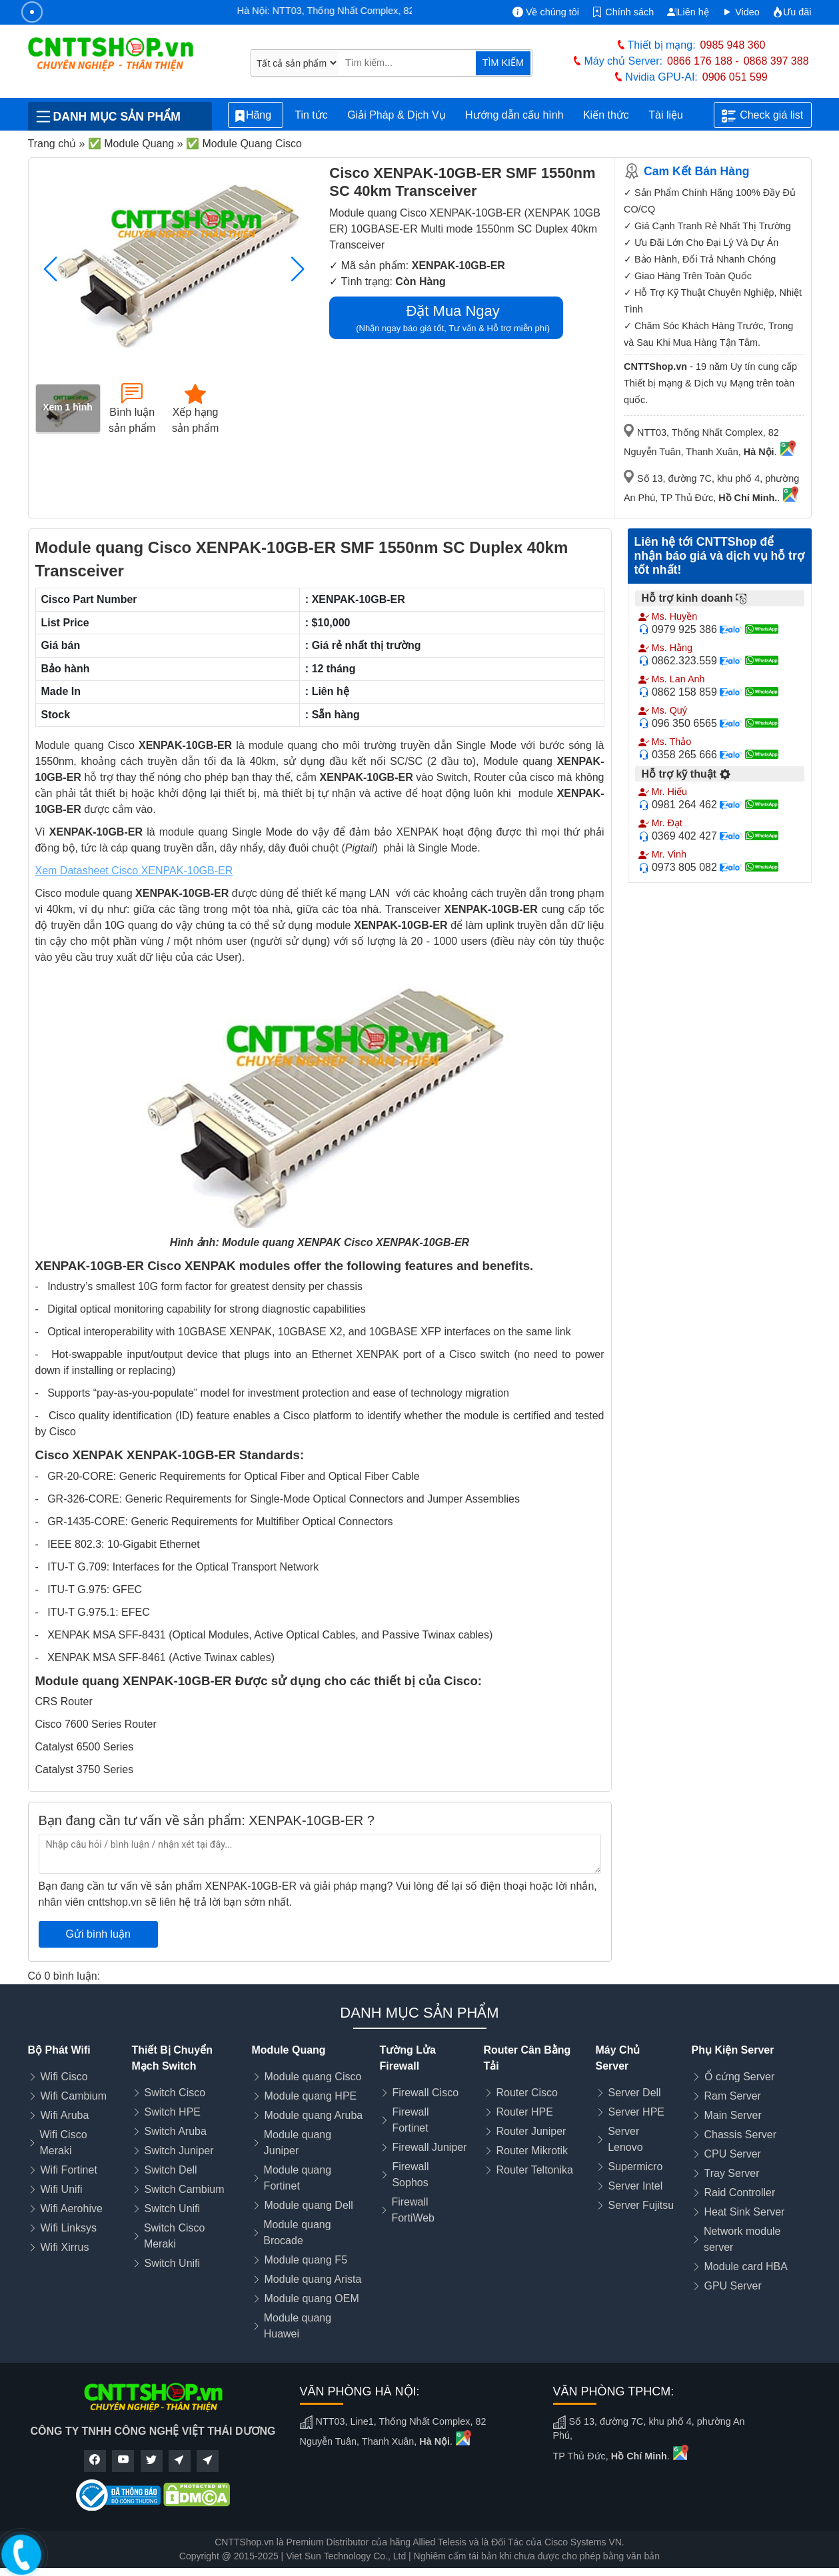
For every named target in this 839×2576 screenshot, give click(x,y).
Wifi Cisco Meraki (63, 2142)
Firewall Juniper (430, 2147)
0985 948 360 (733, 45)
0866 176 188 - (703, 61)
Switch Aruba (176, 2131)
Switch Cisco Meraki (174, 2236)
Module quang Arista (313, 2279)
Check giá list (762, 116)
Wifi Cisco (64, 2076)
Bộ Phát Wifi (59, 2050)
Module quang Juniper (297, 2142)
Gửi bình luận (98, 1934)
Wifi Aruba (65, 2115)
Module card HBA (746, 2266)
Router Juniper (531, 2131)
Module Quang (289, 2050)
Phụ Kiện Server (733, 2050)
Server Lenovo (625, 2139)
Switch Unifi (173, 2208)
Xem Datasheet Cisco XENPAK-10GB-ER (134, 870)
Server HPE (636, 2112)
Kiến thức (606, 115)
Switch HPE (173, 2112)
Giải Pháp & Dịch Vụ (396, 115)
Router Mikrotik (532, 2150)
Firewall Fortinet (410, 2120)
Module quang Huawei (297, 2325)
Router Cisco (527, 2092)
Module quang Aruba (314, 2115)
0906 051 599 (735, 77)
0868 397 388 (776, 61)
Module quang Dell (309, 2205)
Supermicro (635, 2166)
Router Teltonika (534, 2170)
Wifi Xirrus (65, 2247)
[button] (298, 269)
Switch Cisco (175, 2092)
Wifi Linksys (69, 2228)
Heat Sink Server (744, 2212)
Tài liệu (673, 115)
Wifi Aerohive (72, 2208)
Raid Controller (740, 2192)
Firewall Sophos (410, 2174)
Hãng (255, 115)
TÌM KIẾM (503, 62)
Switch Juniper (179, 2150)
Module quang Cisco (313, 2076)
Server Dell (634, 2092)
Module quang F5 (306, 2259)
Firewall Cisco (426, 2092)
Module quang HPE (311, 2096)
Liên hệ (688, 12)
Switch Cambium (185, 2189)
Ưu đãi (791, 12)
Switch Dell (171, 2170)
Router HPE (524, 2112)
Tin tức (311, 115)
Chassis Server (740, 2134)
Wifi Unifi (62, 2189)
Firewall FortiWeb (412, 2210)
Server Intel (635, 2186)
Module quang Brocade (297, 2232)
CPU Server (732, 2154)
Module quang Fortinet (297, 2178)
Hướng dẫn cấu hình (514, 115)
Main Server (733, 2115)
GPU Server (733, 2285)
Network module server (742, 2239)
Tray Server (732, 2173)
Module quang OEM (312, 2298)
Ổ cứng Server (739, 2076)
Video (741, 12)
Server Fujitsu (641, 2205)
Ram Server (732, 2096)
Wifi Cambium (74, 2096)
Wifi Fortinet (69, 2170)
